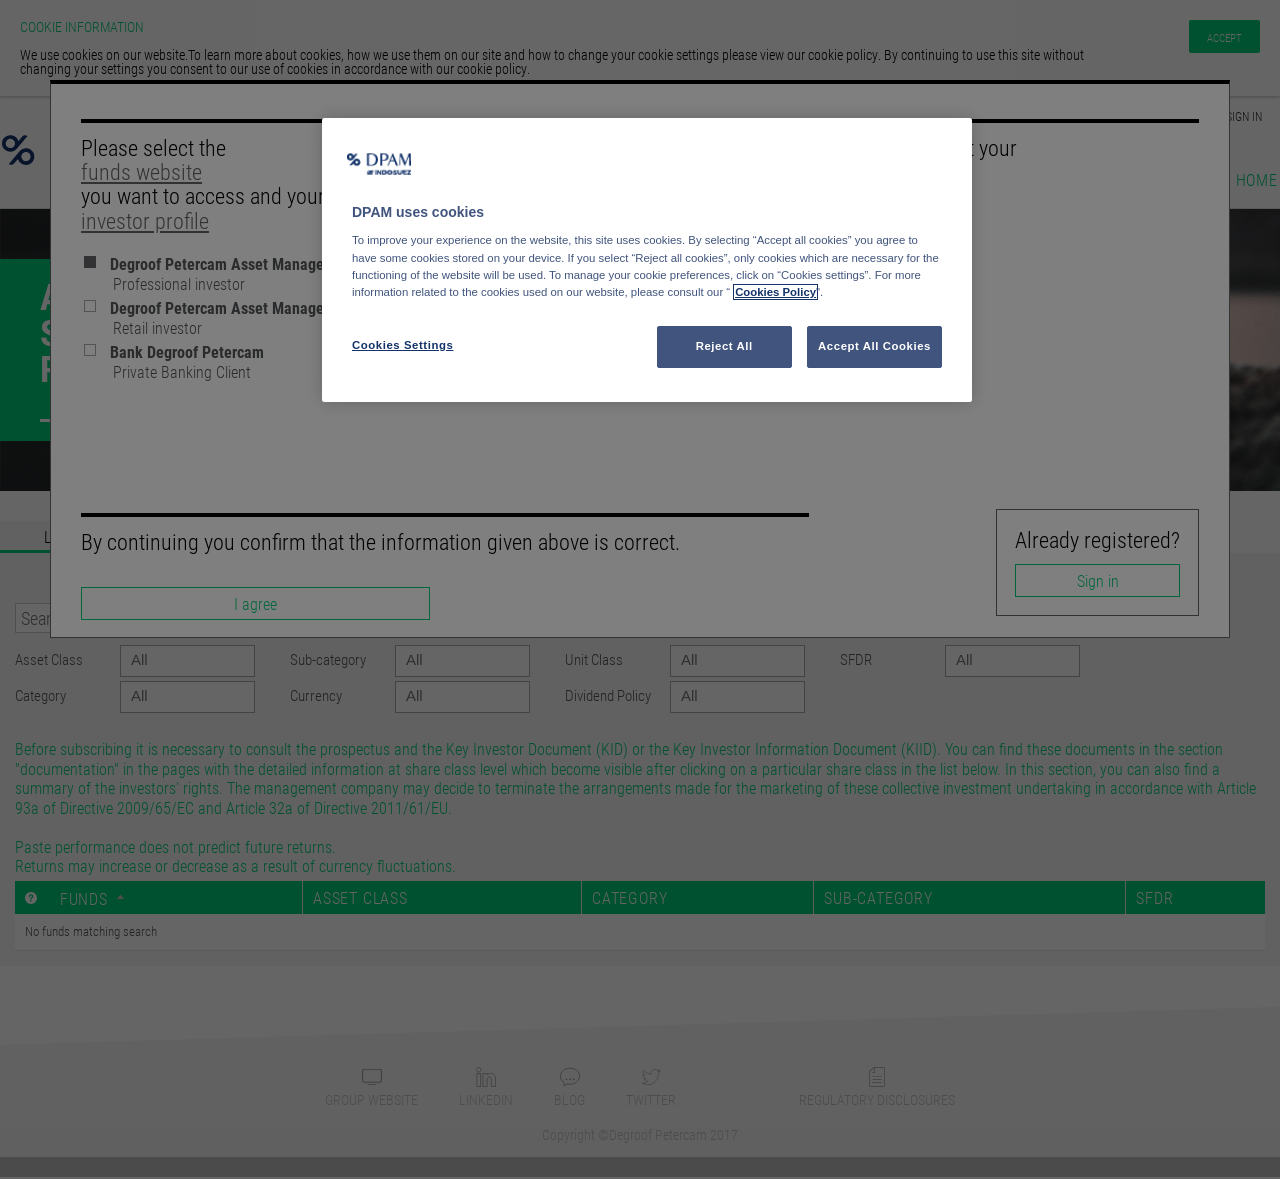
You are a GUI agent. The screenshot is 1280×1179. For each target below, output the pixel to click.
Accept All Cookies (874, 346)
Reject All (724, 346)
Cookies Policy (775, 292)
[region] (647, 260)
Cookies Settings (402, 345)
